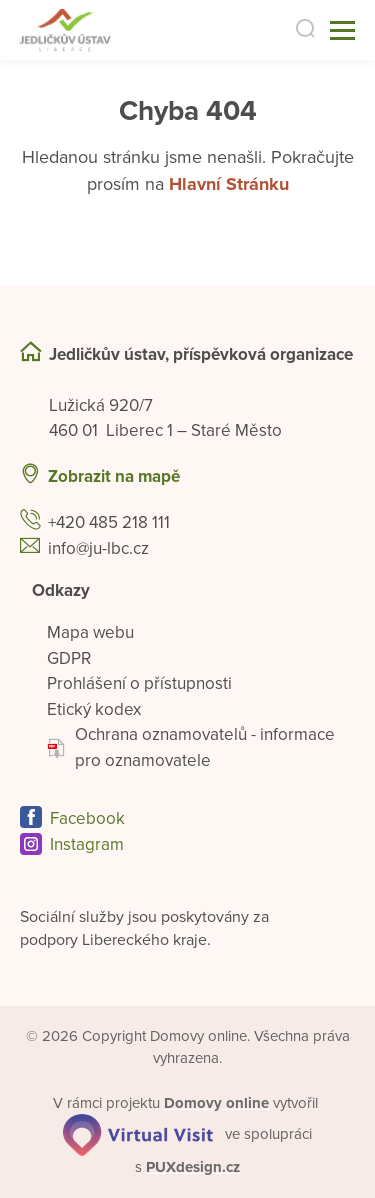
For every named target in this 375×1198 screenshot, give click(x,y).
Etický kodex (94, 709)
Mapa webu (90, 632)
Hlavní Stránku (229, 184)
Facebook (87, 818)
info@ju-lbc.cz (98, 548)
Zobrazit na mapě (114, 476)
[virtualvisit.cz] (138, 1134)
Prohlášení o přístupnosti (139, 683)
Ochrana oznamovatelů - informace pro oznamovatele (191, 747)
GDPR (69, 658)
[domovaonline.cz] (216, 1103)
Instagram (87, 844)
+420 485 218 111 (109, 522)
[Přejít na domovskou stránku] (86, 30)
